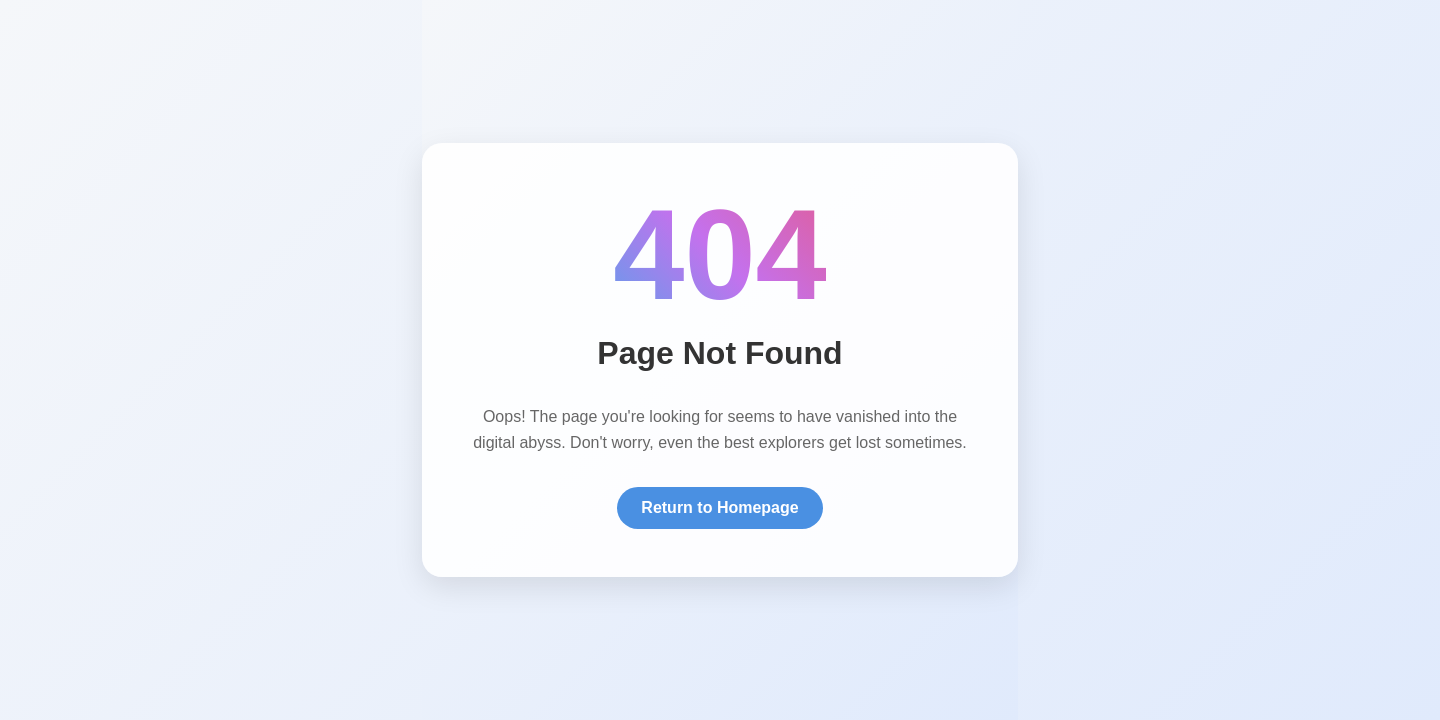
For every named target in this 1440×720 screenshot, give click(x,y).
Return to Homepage (719, 507)
